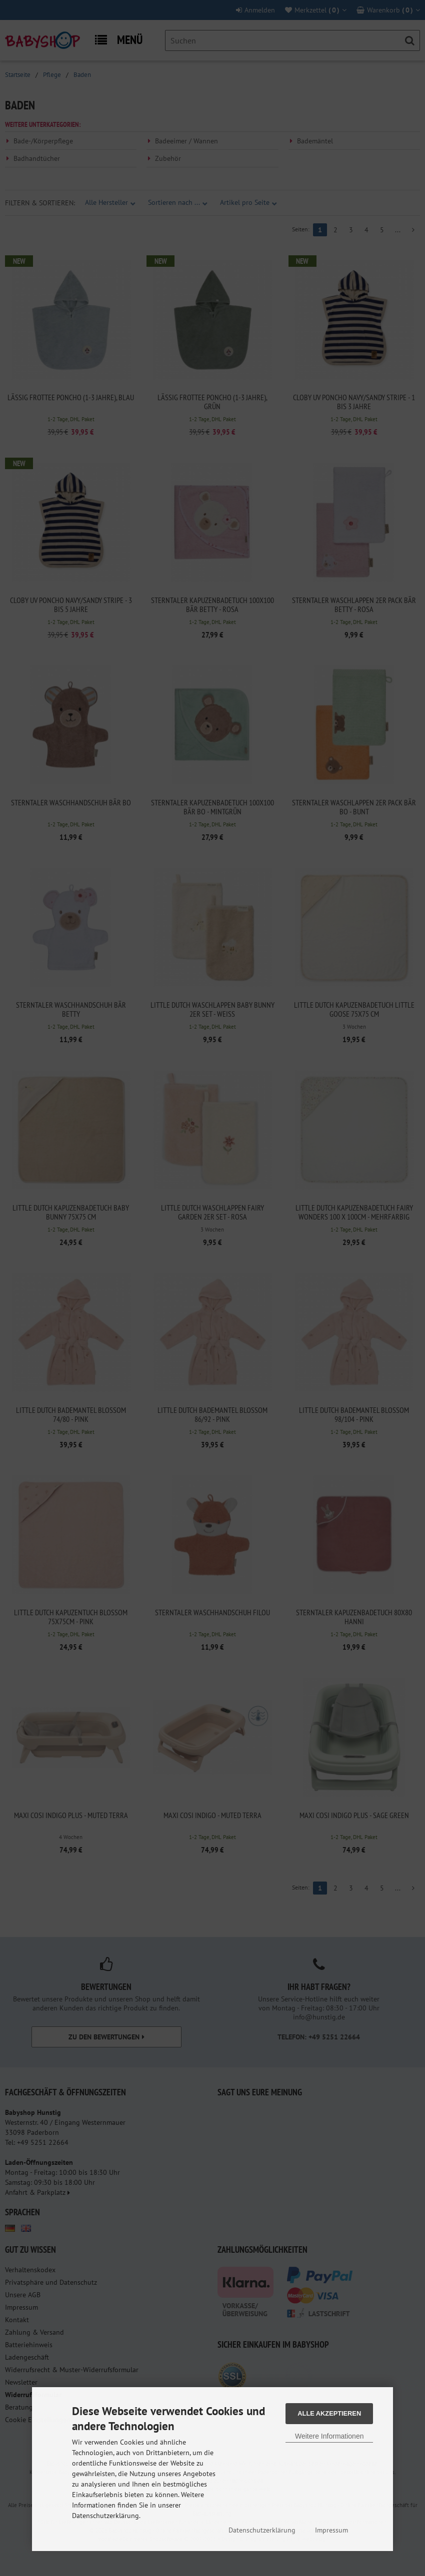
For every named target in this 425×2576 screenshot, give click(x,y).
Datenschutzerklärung (262, 2530)
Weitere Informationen (329, 2436)
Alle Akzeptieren (329, 2413)
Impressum (331, 2530)
